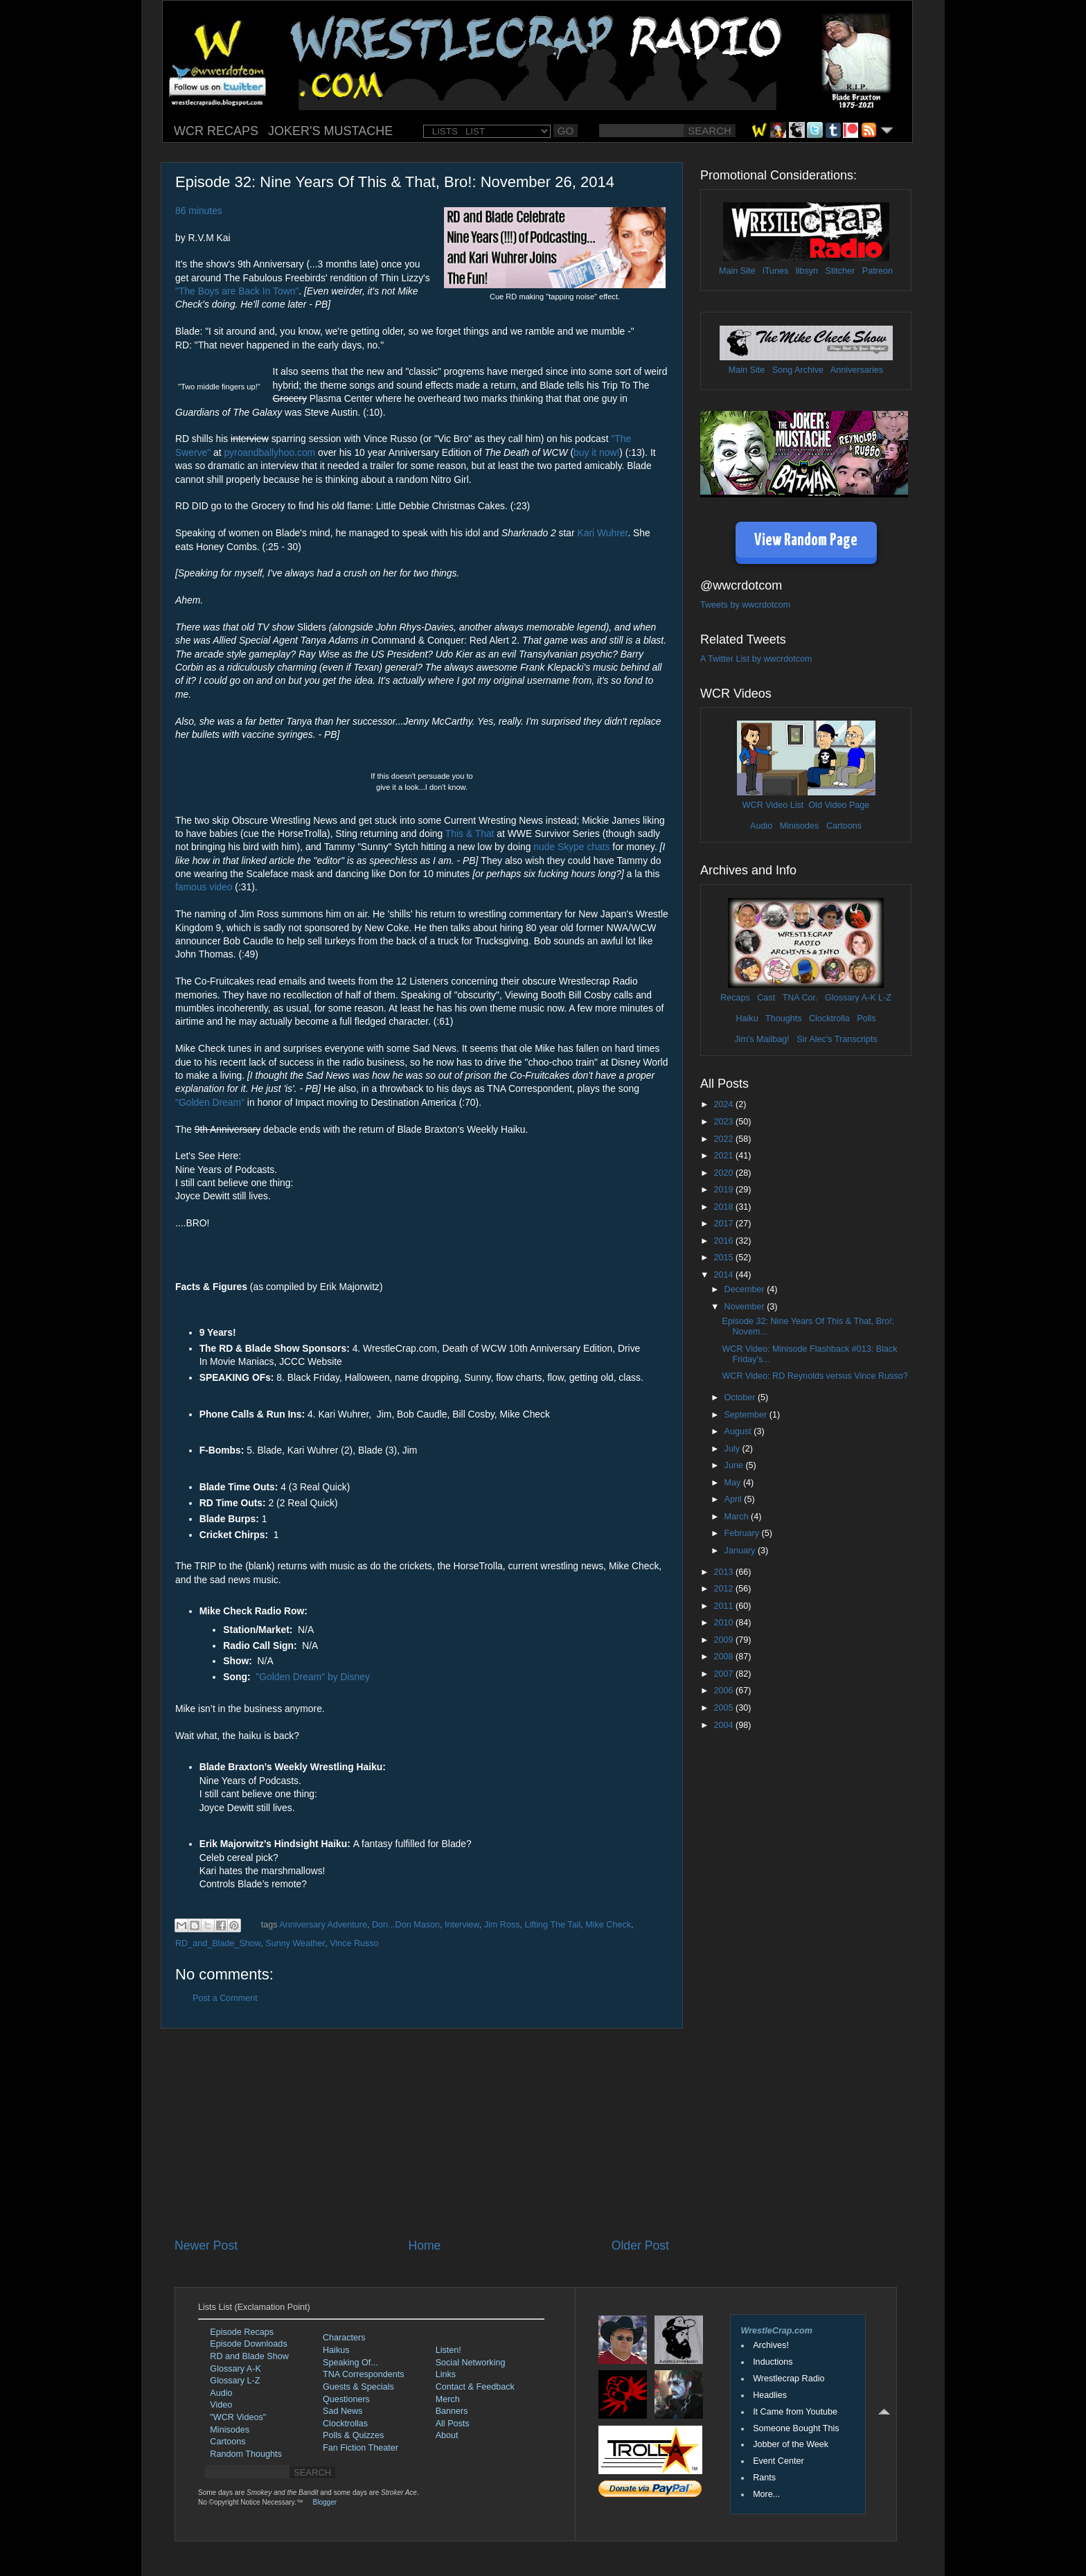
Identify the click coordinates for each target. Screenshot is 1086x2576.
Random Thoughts (245, 2454)
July (733, 1449)
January (741, 1550)
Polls (866, 1018)
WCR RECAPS (216, 131)
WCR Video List (773, 805)
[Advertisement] (422, 2132)
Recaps (735, 998)
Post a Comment (225, 1998)
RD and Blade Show (249, 2356)
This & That (470, 833)
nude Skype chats (571, 846)
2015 (724, 1257)
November (745, 1307)
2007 (724, 1674)
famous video (203, 886)
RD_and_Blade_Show (217, 1943)
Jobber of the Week (790, 2444)
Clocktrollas (345, 2423)
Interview (462, 1925)
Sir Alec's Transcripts (836, 1039)
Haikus (336, 2350)
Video (221, 2405)
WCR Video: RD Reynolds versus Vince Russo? (814, 1376)
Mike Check (608, 1925)
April (734, 1499)
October (741, 1397)
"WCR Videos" (238, 2417)
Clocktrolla (829, 1018)
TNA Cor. (799, 998)
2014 (724, 1275)
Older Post (640, 2245)
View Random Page (805, 541)
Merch (448, 2399)
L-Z (883, 998)
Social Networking (471, 2362)
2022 (724, 1139)
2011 (724, 1606)
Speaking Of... (350, 2362)
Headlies (770, 2395)
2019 (724, 1189)
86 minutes (198, 210)
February (743, 1533)
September (746, 1415)
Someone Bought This (796, 2428)
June (735, 1465)
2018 (724, 1207)
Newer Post (206, 2245)
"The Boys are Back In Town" (237, 291)
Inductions (772, 2362)
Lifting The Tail (553, 1925)
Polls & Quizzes (353, 2435)
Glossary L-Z (235, 2380)
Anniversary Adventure (323, 1925)
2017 (724, 1223)
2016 (724, 1241)
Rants (764, 2477)
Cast (766, 998)
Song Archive (798, 370)
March (737, 1516)
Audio (761, 826)
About (447, 2435)
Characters (344, 2338)
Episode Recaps (242, 2332)
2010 (724, 1622)
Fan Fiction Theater (360, 2448)
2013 (724, 1572)
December (745, 1289)
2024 (724, 1104)
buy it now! (596, 452)
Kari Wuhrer (603, 532)
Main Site (737, 271)
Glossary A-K (850, 998)
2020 (724, 1173)
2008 (724, 1656)
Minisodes (799, 826)
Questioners (346, 2399)
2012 (724, 1589)
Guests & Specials (358, 2387)
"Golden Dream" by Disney (313, 1676)
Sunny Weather (295, 1943)
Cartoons (844, 826)
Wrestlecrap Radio (788, 2378)
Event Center (778, 2461)
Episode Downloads (248, 2344)
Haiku (747, 1018)
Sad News (342, 2411)
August (739, 1431)
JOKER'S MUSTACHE (330, 131)
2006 (724, 1690)
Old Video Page (838, 805)
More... (766, 2494)
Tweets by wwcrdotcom (745, 605)
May (733, 1483)
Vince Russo (354, 1943)
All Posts (453, 2423)
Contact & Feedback (475, 2387)
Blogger (325, 2502)
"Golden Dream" (209, 1102)
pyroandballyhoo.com (269, 452)
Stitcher (840, 271)
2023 (724, 1122)
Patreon (877, 271)
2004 (724, 1725)
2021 (724, 1156)
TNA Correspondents (363, 2374)
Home (424, 2245)
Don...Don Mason (406, 1925)
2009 (724, 1640)
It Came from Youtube (795, 2412)
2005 (724, 1708)
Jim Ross (502, 1925)
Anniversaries (856, 370)
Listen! (448, 2350)
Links (446, 2374)
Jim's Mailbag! (761, 1039)
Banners (452, 2411)
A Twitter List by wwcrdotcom (756, 659)
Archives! (771, 2345)
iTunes (775, 271)
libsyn (807, 271)
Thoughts (783, 1018)
